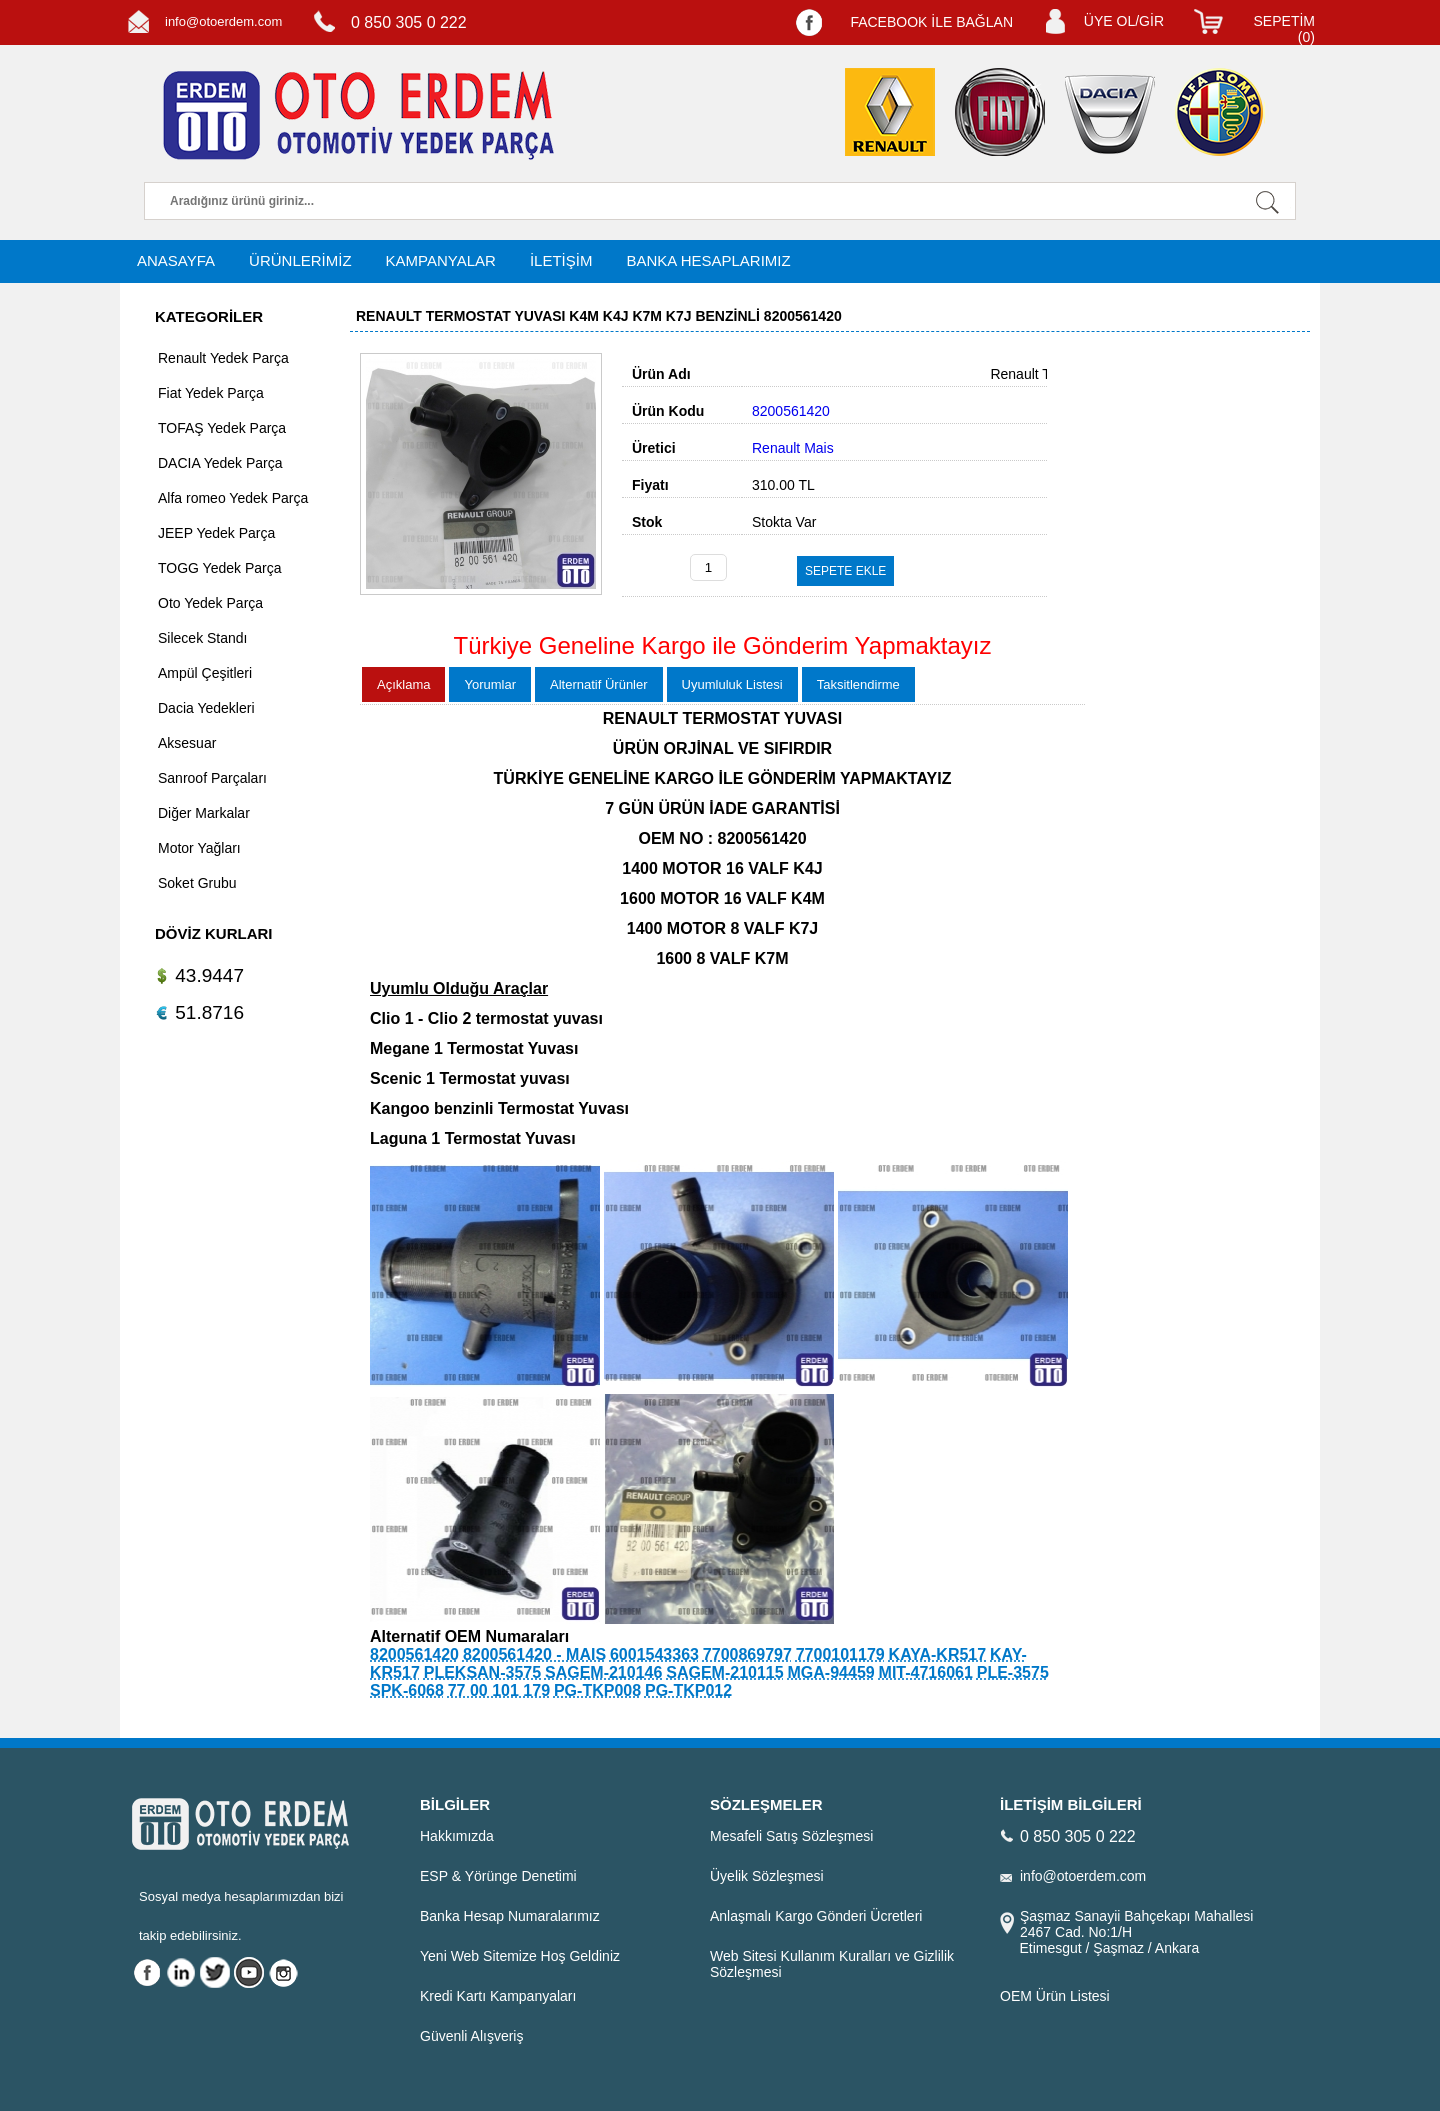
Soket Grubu (197, 883)
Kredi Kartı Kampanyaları (498, 1996)
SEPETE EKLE (845, 571)
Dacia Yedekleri (206, 708)
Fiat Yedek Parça (211, 393)
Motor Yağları (199, 848)
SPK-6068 (407, 1690)
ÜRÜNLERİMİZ (300, 260)
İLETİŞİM (561, 260)
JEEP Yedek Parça (216, 533)
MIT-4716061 (926, 1672)
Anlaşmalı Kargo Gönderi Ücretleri (816, 1916)
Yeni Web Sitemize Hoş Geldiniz (520, 1956)
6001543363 (654, 1654)
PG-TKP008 (597, 1690)
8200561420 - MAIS (534, 1654)
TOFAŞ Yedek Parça (222, 428)
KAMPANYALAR (441, 260)
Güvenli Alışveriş (471, 2036)
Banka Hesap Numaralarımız (510, 1916)
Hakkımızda (457, 1836)
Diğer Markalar (204, 813)
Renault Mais (793, 448)
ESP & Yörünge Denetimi (498, 1876)
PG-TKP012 (688, 1690)
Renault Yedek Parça (223, 358)
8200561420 (414, 1654)
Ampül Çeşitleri (205, 673)
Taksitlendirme (858, 684)
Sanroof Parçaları (212, 778)
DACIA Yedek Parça (220, 463)
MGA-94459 (831, 1672)
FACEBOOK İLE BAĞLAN (931, 22)
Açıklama (403, 684)
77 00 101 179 (499, 1690)
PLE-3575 (1013, 1672)
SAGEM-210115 (724, 1672)
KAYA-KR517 (938, 1654)
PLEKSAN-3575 (482, 1672)
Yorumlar (490, 684)
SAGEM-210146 (603, 1672)
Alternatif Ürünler (599, 684)
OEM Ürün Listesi (1055, 1996)
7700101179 (840, 1654)
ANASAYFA (176, 260)
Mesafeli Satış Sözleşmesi (791, 1836)
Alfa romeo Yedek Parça (233, 498)
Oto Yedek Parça (210, 603)
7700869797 (747, 1654)
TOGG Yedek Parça (219, 568)
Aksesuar (187, 743)
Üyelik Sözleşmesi (767, 1876)
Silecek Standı (203, 638)
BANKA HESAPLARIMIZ (708, 260)
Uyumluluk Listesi (732, 684)
